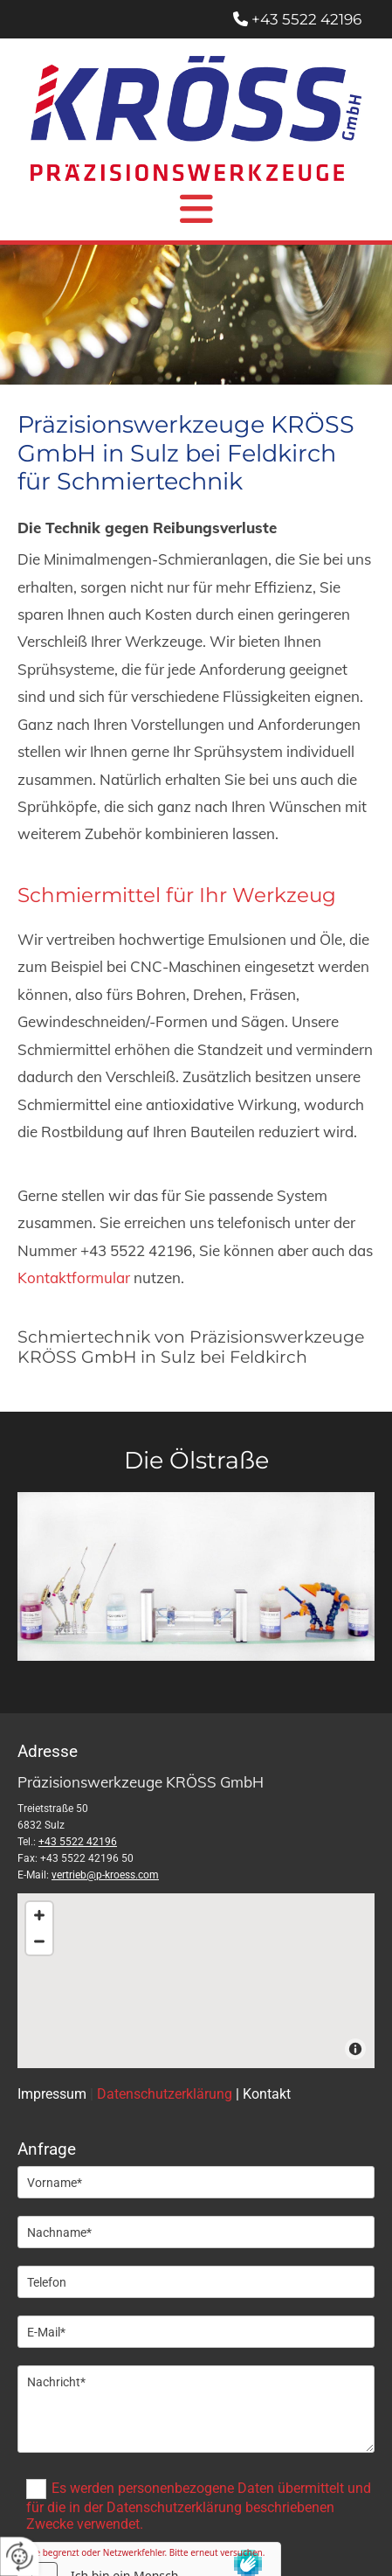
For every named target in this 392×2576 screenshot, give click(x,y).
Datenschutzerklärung (164, 2094)
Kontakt (267, 2094)
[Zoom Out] (39, 1941)
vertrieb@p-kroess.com (105, 1875)
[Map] (196, 1980)
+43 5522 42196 (306, 19)
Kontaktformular (75, 1277)
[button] (196, 208)
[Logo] (196, 118)
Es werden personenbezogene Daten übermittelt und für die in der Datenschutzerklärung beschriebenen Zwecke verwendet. (198, 2506)
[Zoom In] (39, 1915)
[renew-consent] (19, 2556)
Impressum (51, 2094)
